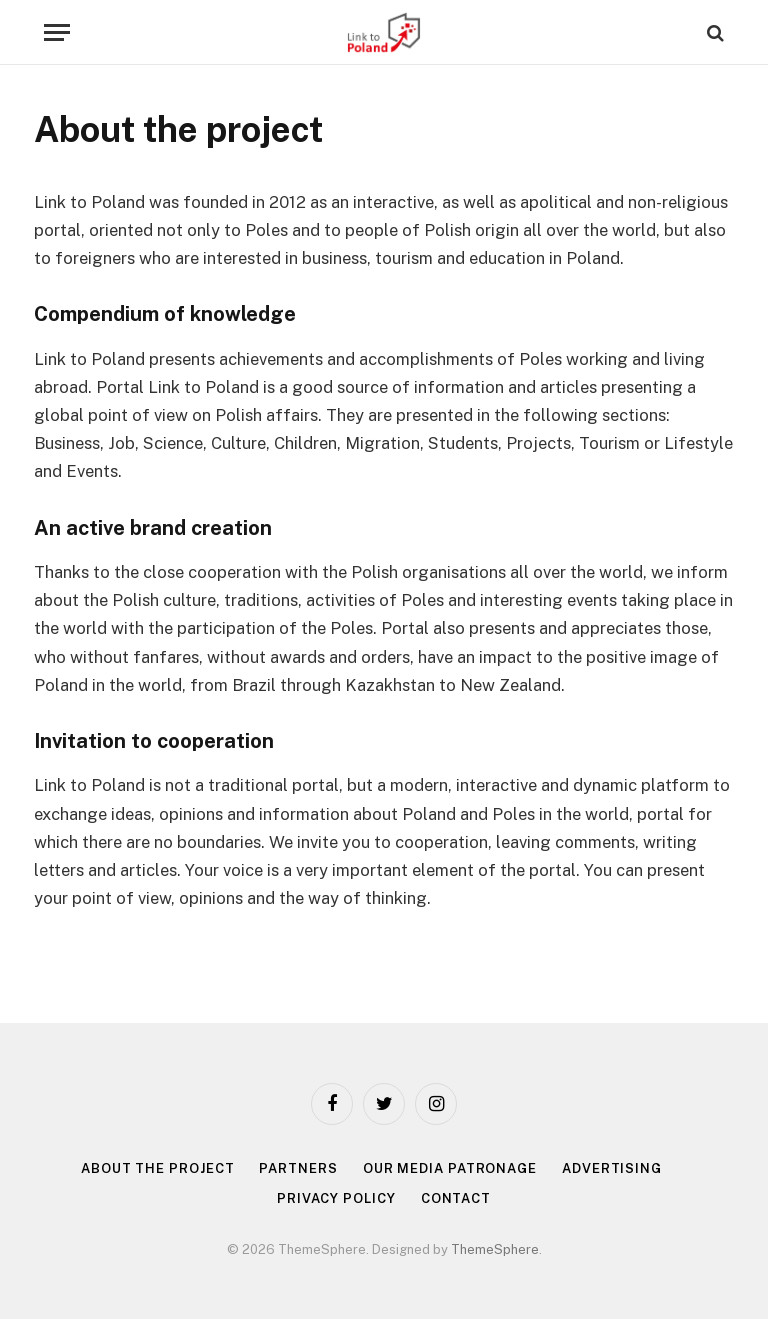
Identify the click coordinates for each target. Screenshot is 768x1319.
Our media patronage (450, 1168)
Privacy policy (336, 1198)
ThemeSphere (495, 1249)
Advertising (612, 1168)
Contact (456, 1198)
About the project (157, 1168)
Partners (298, 1168)
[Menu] (57, 32)
